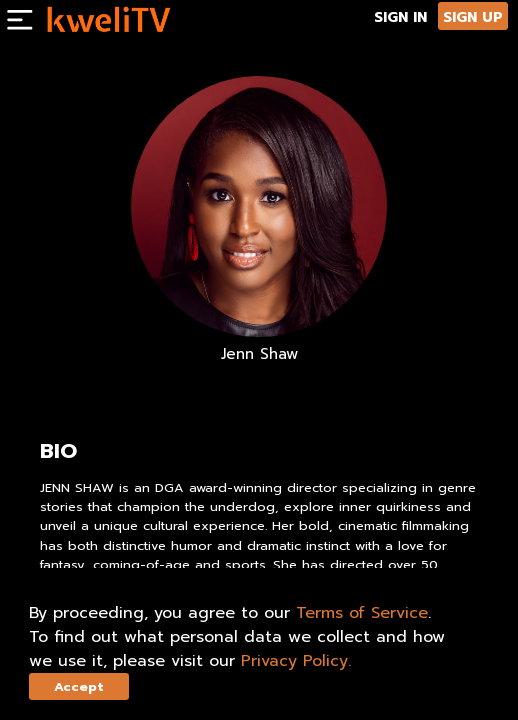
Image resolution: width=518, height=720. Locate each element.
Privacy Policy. (296, 661)
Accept (79, 686)
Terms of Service (362, 613)
